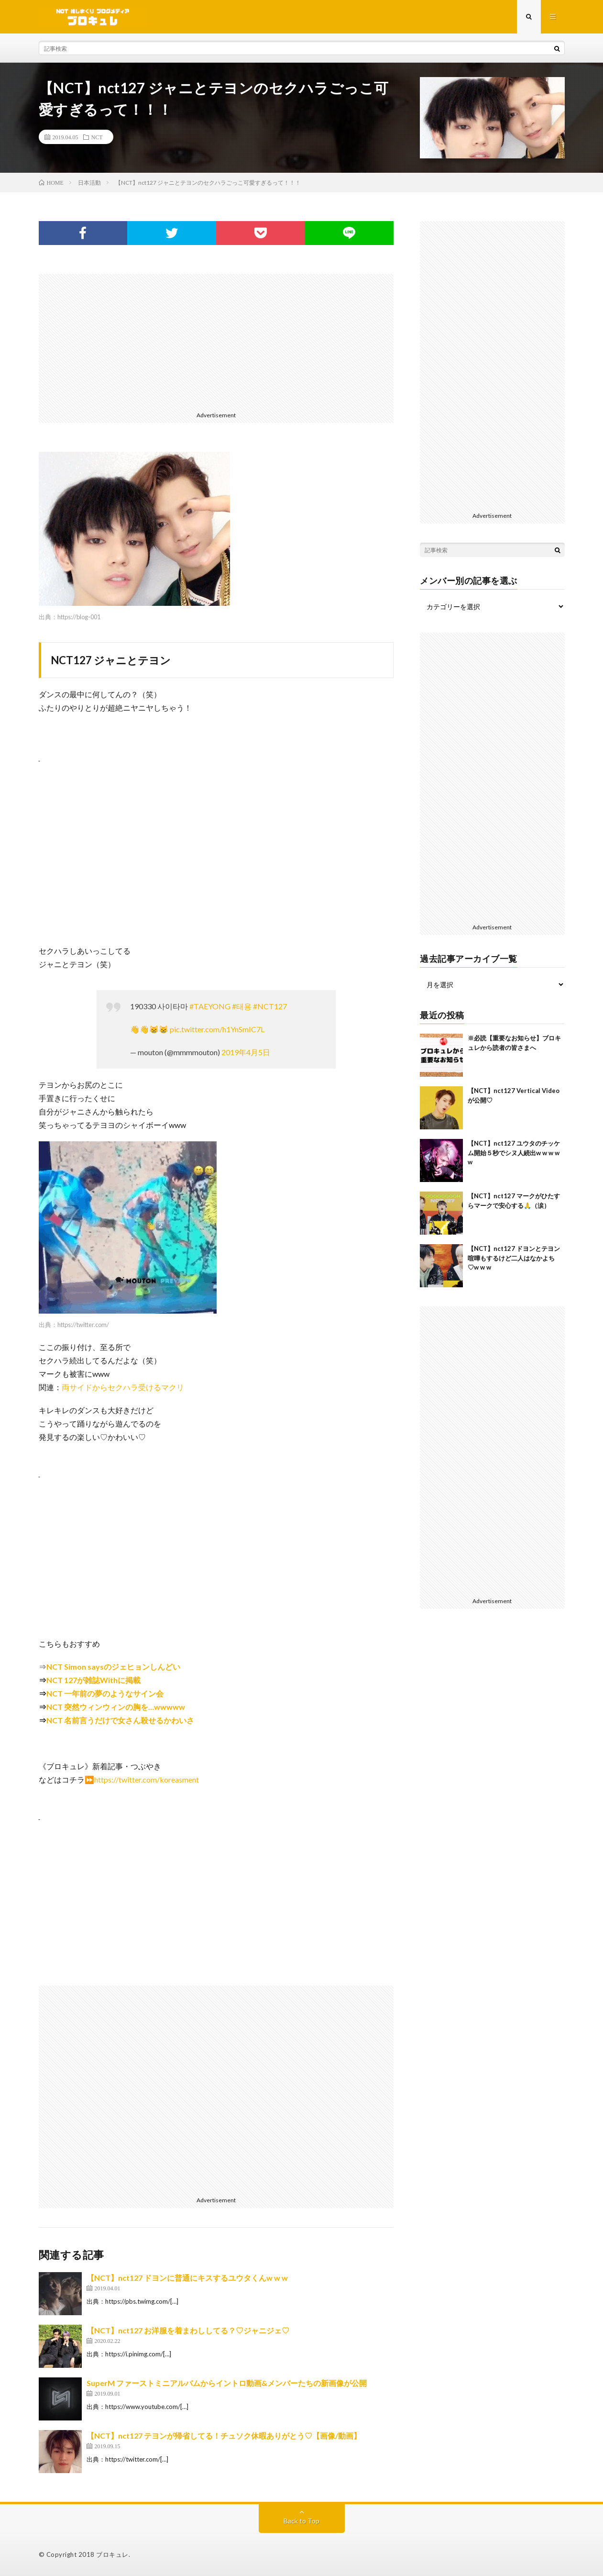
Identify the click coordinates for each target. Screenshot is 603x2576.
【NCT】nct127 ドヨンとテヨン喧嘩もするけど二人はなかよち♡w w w (514, 1258)
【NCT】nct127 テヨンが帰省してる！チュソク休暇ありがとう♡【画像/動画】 (224, 2435)
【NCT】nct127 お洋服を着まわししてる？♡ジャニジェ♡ (188, 2330)
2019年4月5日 (245, 1052)
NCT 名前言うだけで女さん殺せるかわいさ (120, 1720)
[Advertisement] (216, 341)
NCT (97, 137)
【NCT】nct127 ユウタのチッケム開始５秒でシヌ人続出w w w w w (514, 1152)
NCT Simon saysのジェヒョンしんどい (113, 1666)
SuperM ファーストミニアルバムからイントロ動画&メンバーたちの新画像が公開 (227, 2382)
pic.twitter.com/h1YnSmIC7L (217, 1029)
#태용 (242, 1006)
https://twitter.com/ (83, 1324)
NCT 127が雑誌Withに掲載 (93, 1679)
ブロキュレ (112, 2554)
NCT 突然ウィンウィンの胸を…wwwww (115, 1706)
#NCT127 (270, 1006)
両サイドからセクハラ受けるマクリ (123, 1387)
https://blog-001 (78, 617)
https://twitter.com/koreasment (146, 1779)
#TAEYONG (209, 1006)
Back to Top (301, 2521)
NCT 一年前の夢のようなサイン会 (105, 1693)
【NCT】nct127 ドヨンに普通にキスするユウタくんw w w (187, 2277)
